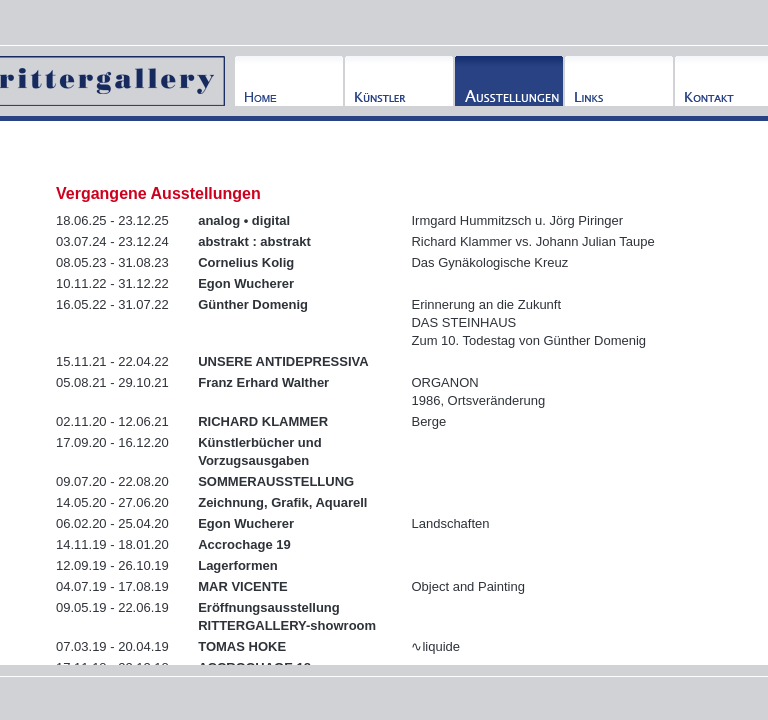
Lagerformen (237, 565)
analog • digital (244, 220)
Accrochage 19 (244, 544)
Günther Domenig (253, 304)
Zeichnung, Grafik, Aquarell (282, 502)
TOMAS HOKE (242, 646)
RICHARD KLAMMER (263, 421)
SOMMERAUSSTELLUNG (276, 481)
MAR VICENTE (243, 586)
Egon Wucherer (246, 283)
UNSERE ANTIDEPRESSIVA (283, 361)
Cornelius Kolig (246, 262)
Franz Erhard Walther (263, 382)
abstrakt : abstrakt (254, 241)
